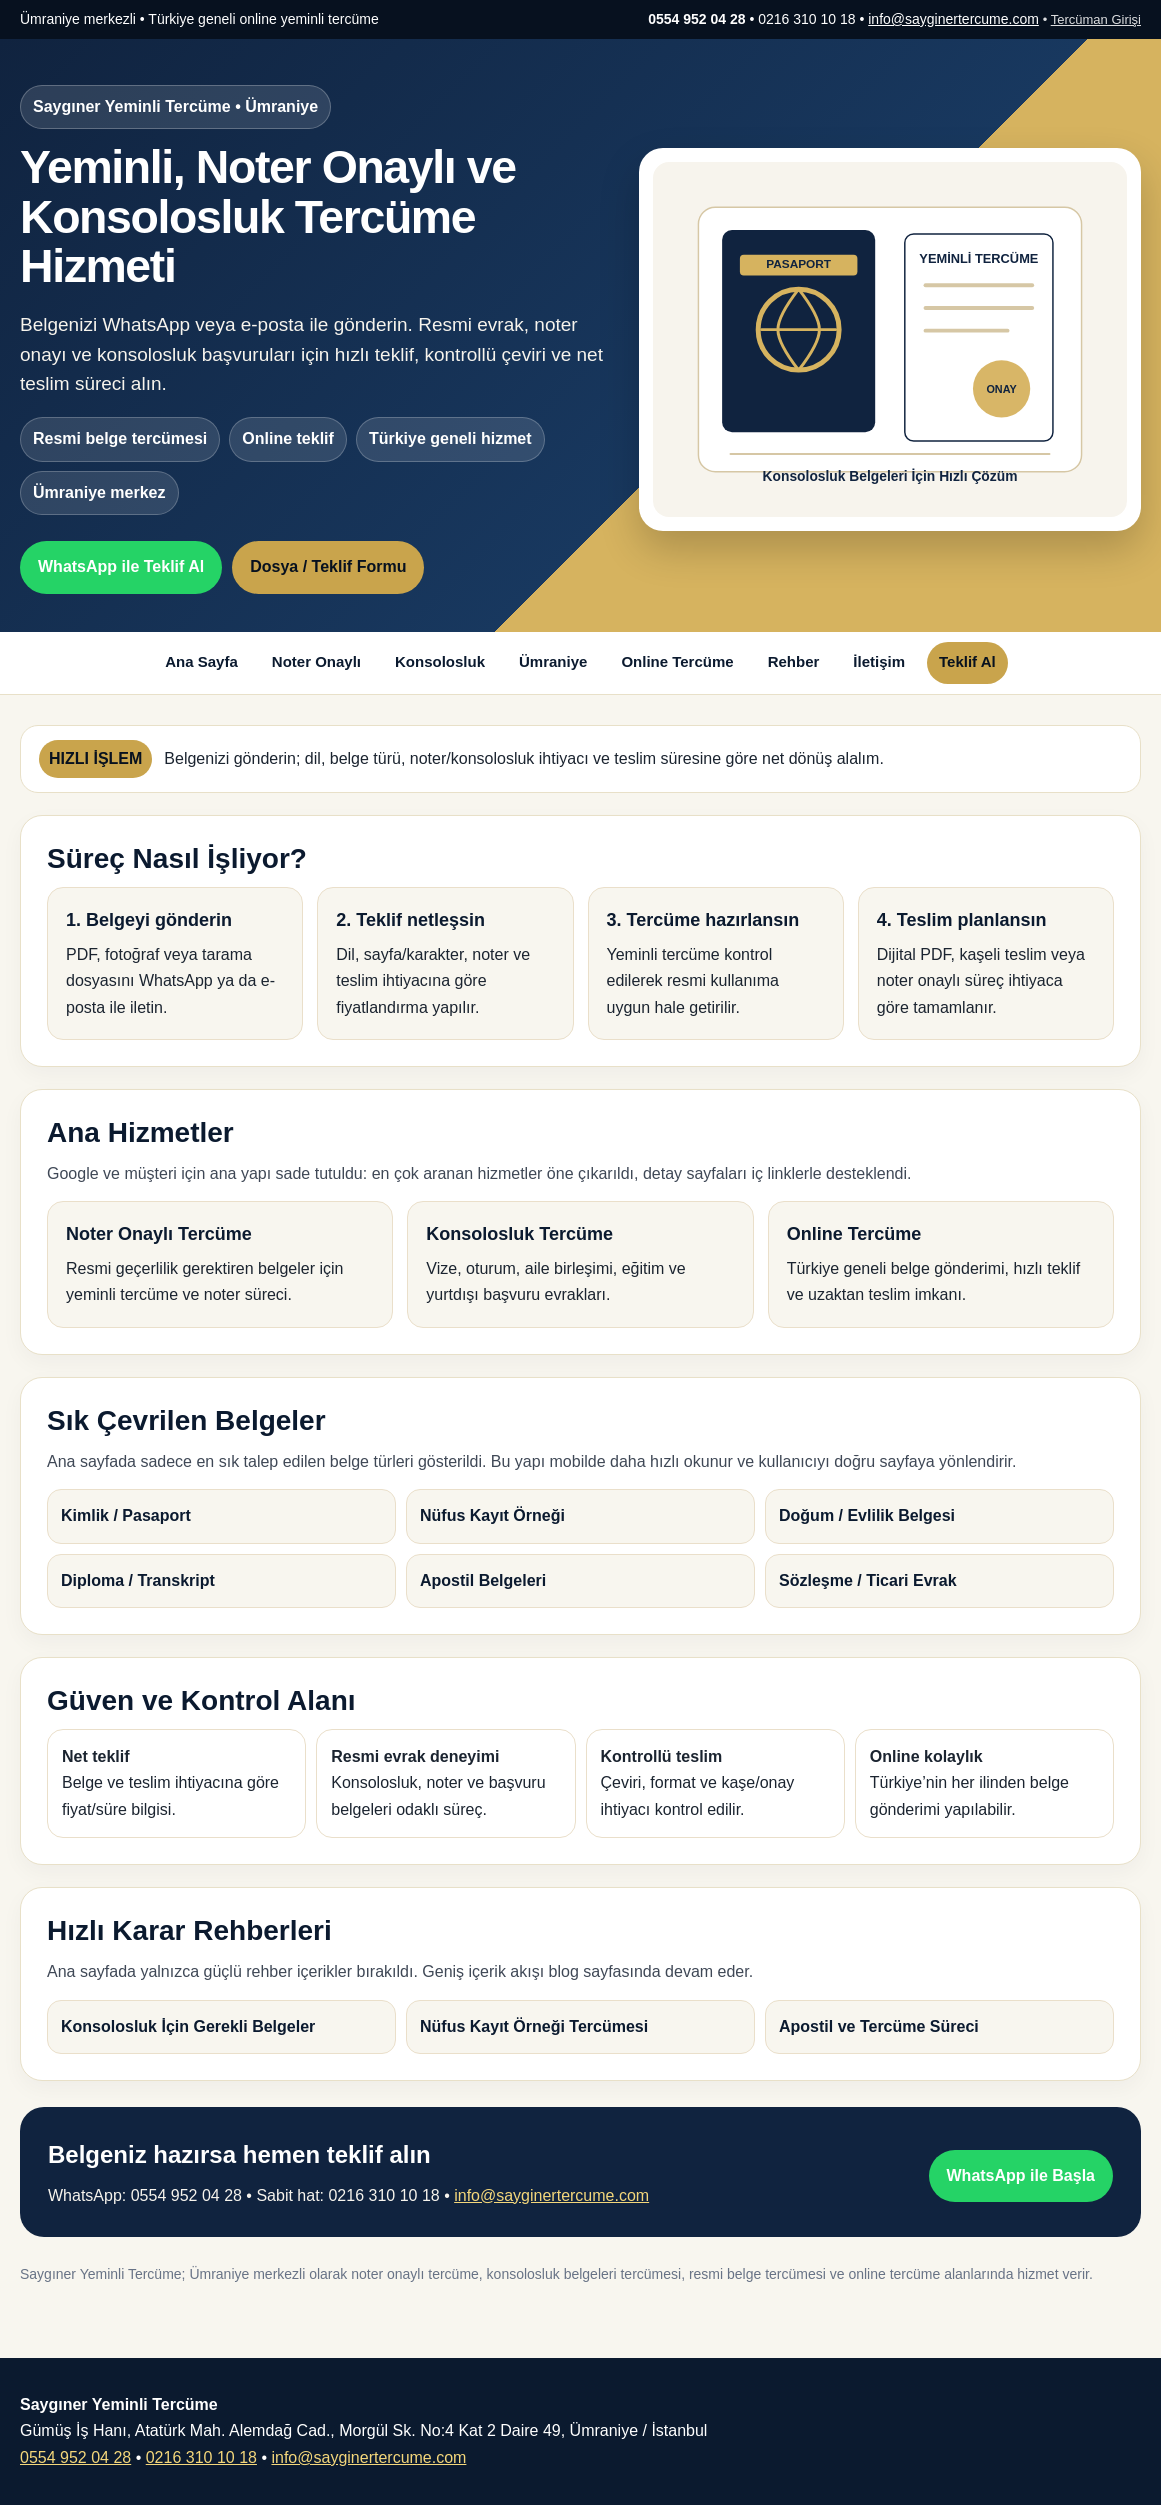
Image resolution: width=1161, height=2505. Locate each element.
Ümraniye (553, 661)
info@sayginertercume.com (953, 19)
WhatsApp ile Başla (1021, 2175)
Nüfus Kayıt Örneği (492, 1515)
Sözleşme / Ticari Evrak (868, 1580)
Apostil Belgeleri (483, 1580)
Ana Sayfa (201, 661)
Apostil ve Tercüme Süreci (879, 2026)
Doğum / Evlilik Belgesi (867, 1515)
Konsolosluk (440, 661)
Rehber (794, 661)
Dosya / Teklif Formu (328, 566)
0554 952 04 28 (75, 2457)
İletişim (879, 661)
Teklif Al (967, 661)
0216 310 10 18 (201, 2457)
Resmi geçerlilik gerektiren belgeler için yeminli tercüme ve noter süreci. (220, 1261)
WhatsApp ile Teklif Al (121, 566)
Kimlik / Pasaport (126, 1515)
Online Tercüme (677, 661)
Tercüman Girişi (1096, 19)
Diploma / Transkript (138, 1580)
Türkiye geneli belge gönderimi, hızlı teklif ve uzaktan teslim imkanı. (941, 1261)
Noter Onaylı (316, 661)
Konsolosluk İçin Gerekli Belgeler (188, 2026)
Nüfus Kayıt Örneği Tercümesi (534, 2026)
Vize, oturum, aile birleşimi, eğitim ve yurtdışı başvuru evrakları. (580, 1261)
